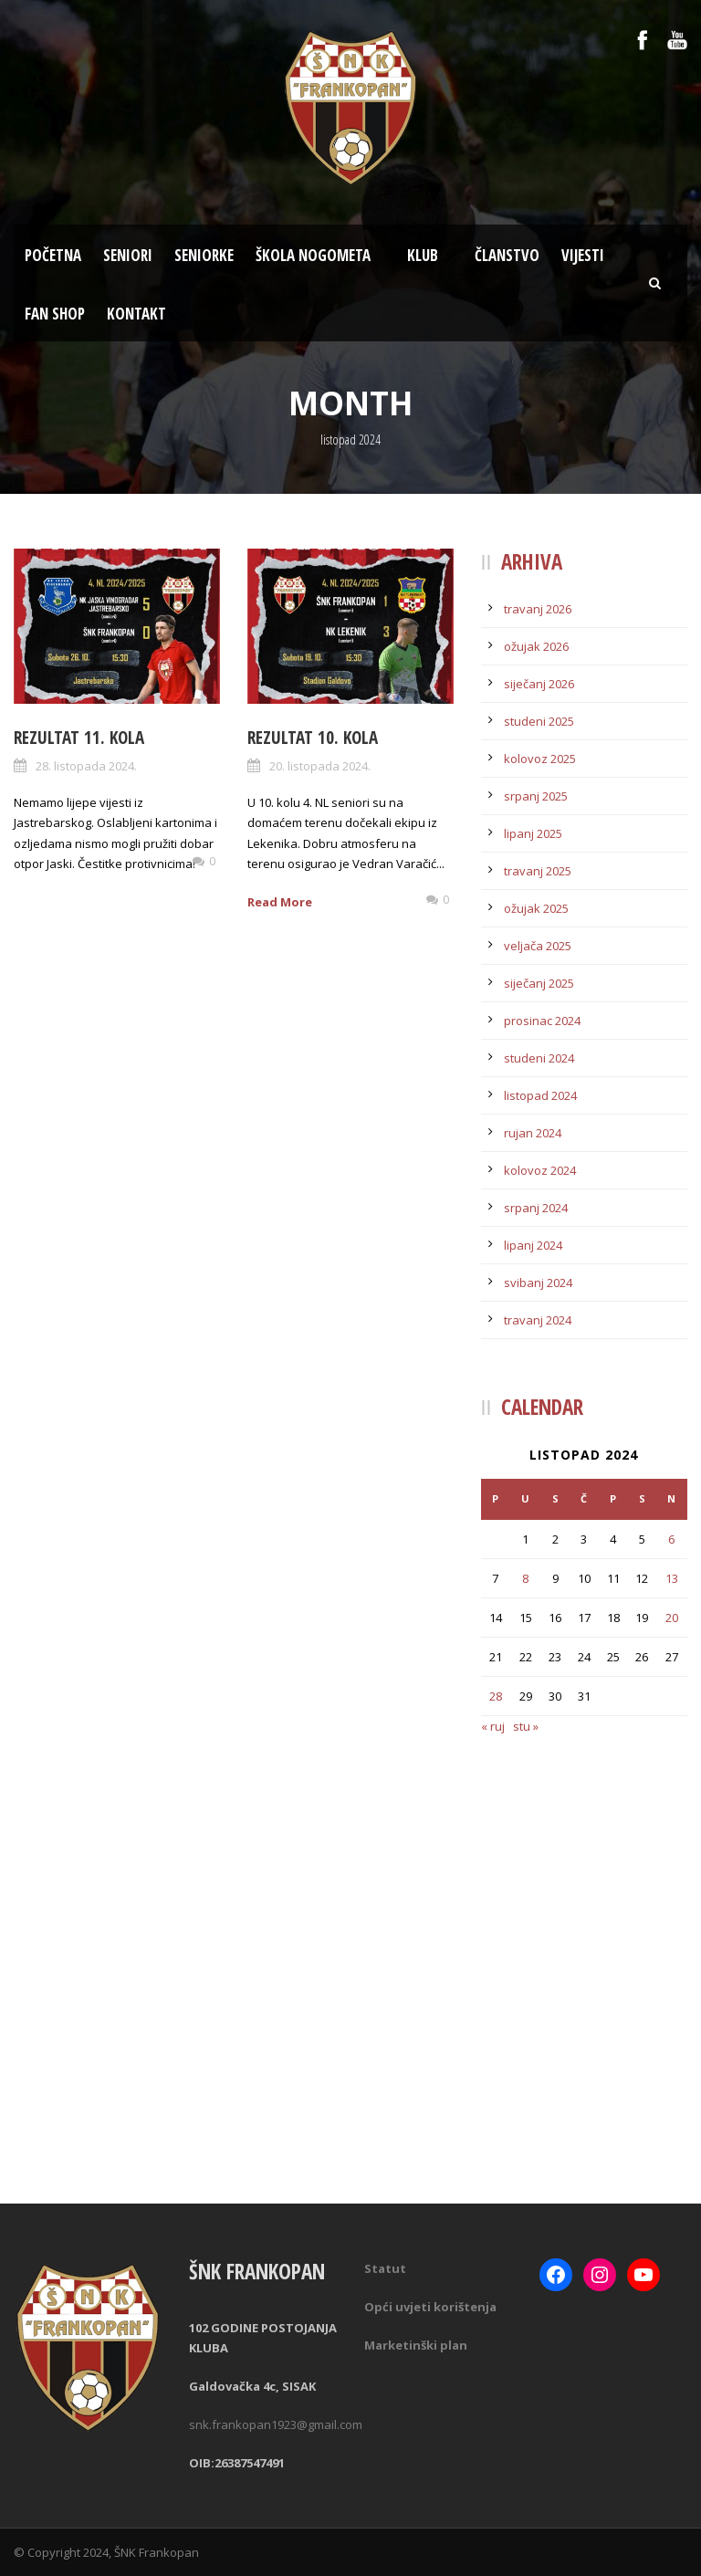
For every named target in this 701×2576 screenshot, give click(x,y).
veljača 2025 (537, 945)
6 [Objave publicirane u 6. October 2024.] (671, 1539)
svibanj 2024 (538, 1282)
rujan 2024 (532, 1133)
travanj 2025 (537, 871)
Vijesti (582, 255)
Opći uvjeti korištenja (430, 2307)
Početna (53, 255)
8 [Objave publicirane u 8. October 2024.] (525, 1578)
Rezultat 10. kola (312, 737)
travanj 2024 (537, 1320)
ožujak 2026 (536, 646)
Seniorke (204, 255)
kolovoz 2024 (540, 1170)
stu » (526, 1726)
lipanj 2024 (533, 1245)
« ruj (493, 1726)
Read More (279, 902)
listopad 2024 (540, 1095)
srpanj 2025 (536, 796)
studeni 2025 (539, 721)
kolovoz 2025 (540, 758)
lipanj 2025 (533, 833)
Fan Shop (55, 313)
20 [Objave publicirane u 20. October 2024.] (671, 1617)
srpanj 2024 (536, 1207)
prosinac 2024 (542, 1020)
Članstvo (507, 255)
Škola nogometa (313, 255)
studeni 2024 (539, 1058)
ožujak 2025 (536, 908)
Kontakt (136, 313)
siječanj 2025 (539, 983)
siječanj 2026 (539, 683)
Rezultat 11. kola (79, 737)
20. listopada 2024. (320, 766)
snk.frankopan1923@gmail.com (275, 2424)
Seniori (127, 255)
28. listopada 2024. (86, 766)
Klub (422, 255)
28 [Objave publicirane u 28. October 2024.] (495, 1696)
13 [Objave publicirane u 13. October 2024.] (671, 1578)
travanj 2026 (537, 609)
